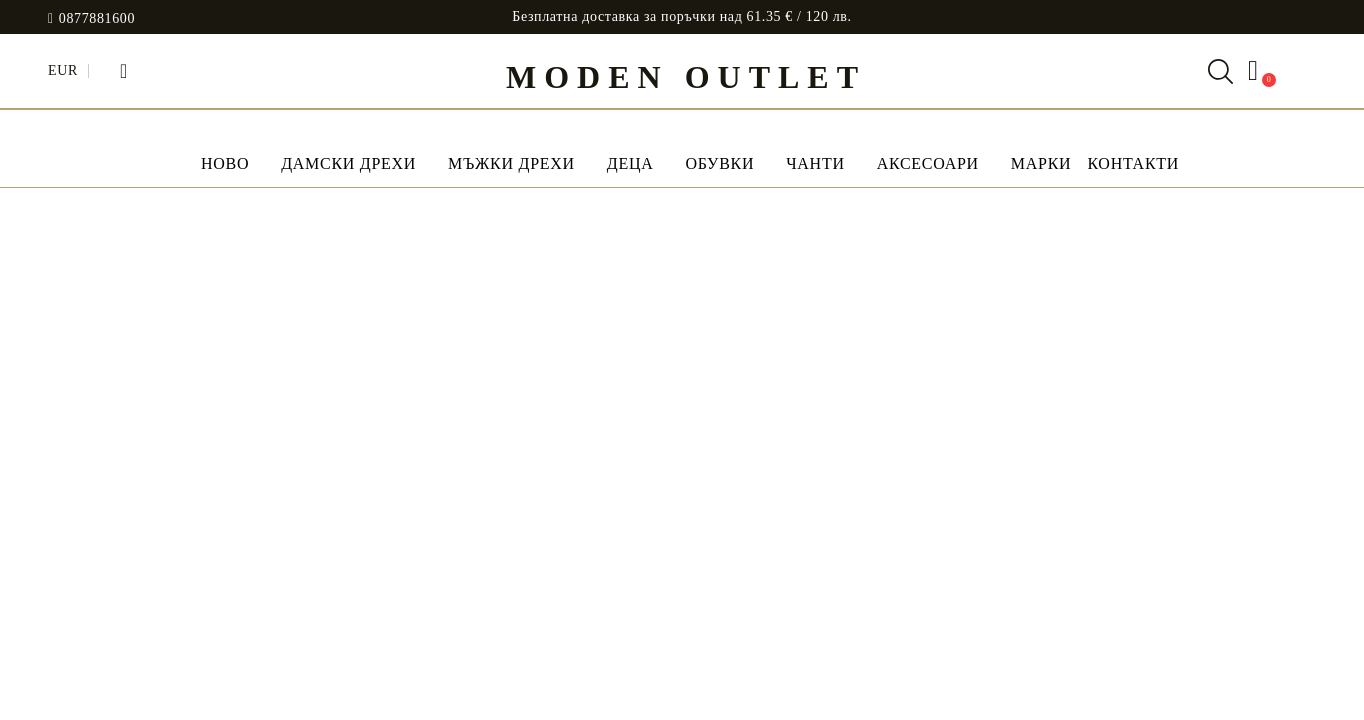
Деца (630, 163)
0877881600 (97, 19)
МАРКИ (1041, 163)
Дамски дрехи (348, 163)
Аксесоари (928, 163)
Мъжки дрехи (511, 163)
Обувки (719, 163)
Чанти (815, 163)
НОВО (225, 163)
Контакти (1133, 163)
